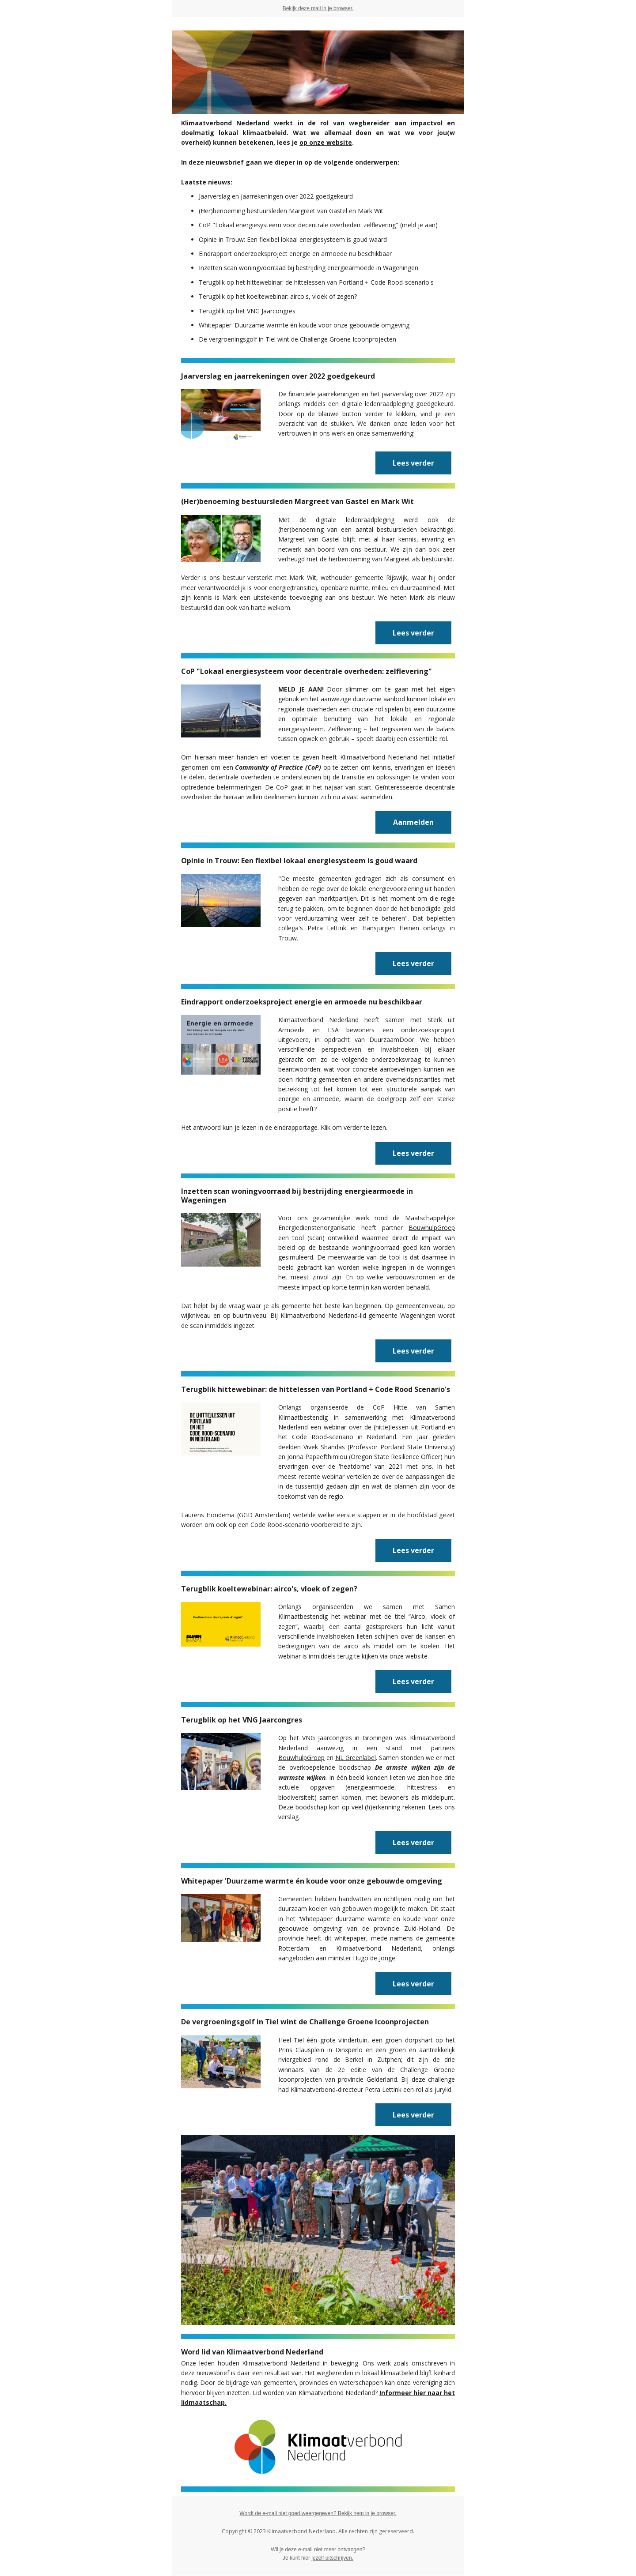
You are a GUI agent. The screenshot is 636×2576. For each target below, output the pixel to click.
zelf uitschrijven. (334, 2558)
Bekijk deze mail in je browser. (318, 8)
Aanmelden (413, 822)
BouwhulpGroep (432, 1227)
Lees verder (413, 463)
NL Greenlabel (355, 1757)
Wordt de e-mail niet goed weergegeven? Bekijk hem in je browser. (317, 2513)
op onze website (325, 142)
